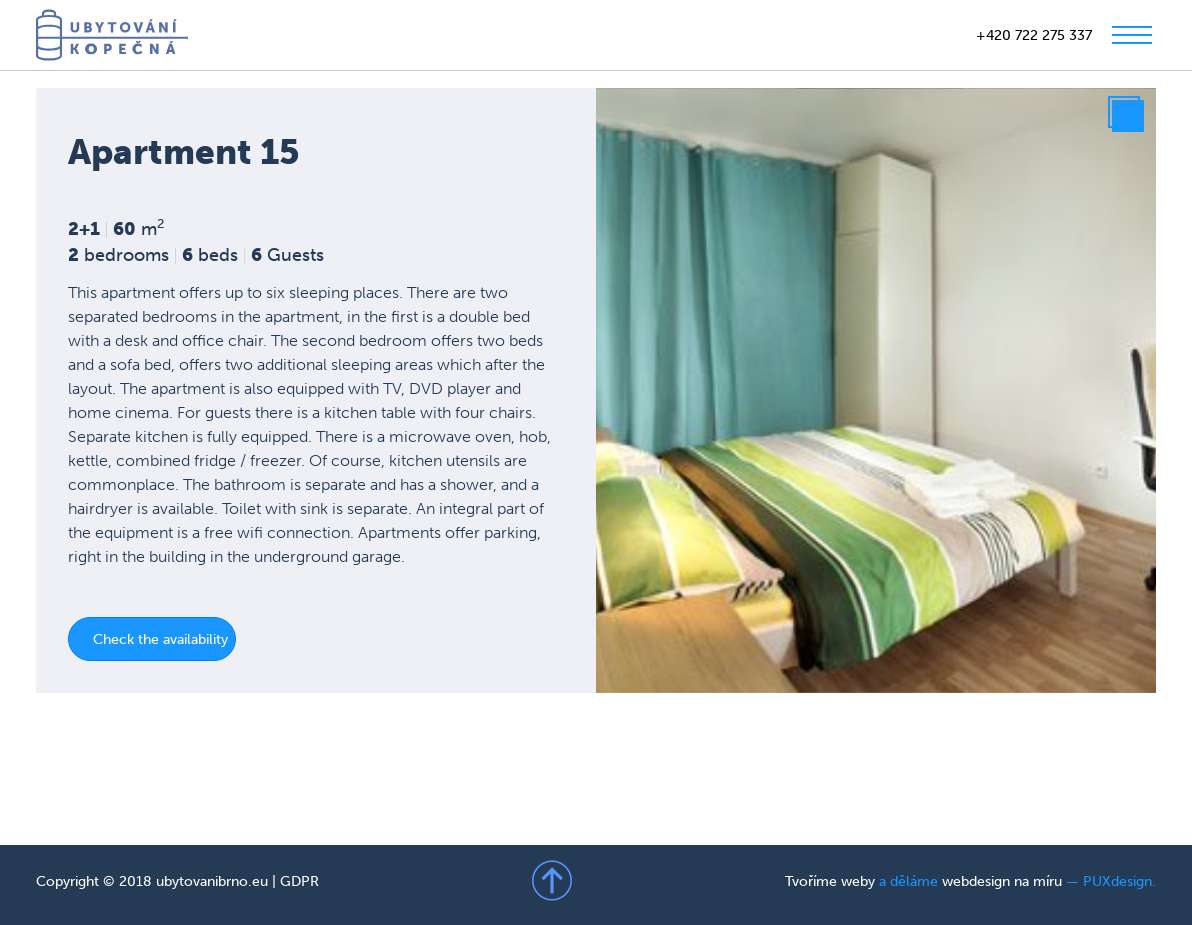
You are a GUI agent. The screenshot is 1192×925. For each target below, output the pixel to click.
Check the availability (160, 639)
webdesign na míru (1002, 881)
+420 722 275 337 (1034, 35)
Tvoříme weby (830, 881)
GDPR (299, 881)
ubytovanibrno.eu (212, 881)
